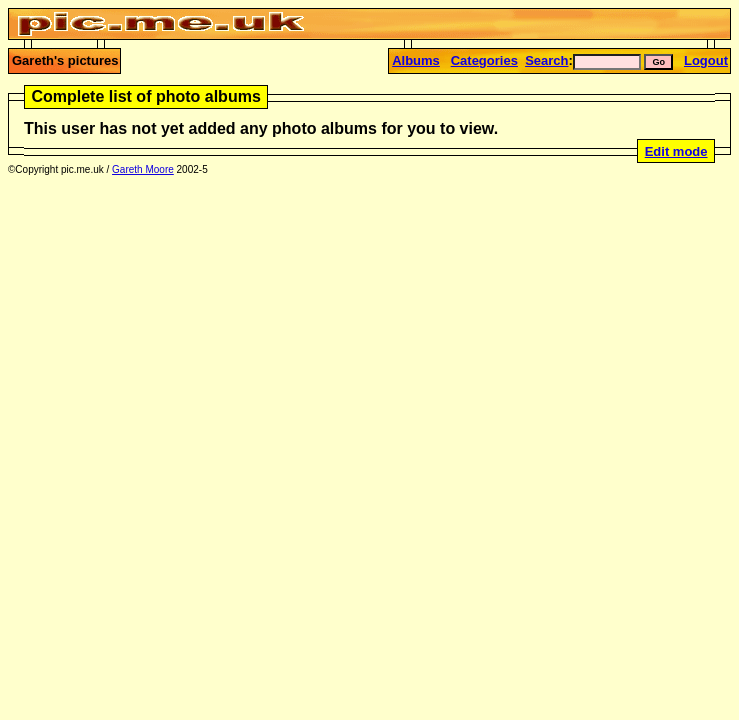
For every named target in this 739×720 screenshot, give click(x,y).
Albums (416, 60)
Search (546, 60)
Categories (484, 60)
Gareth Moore (143, 169)
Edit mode (676, 151)
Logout (706, 60)
